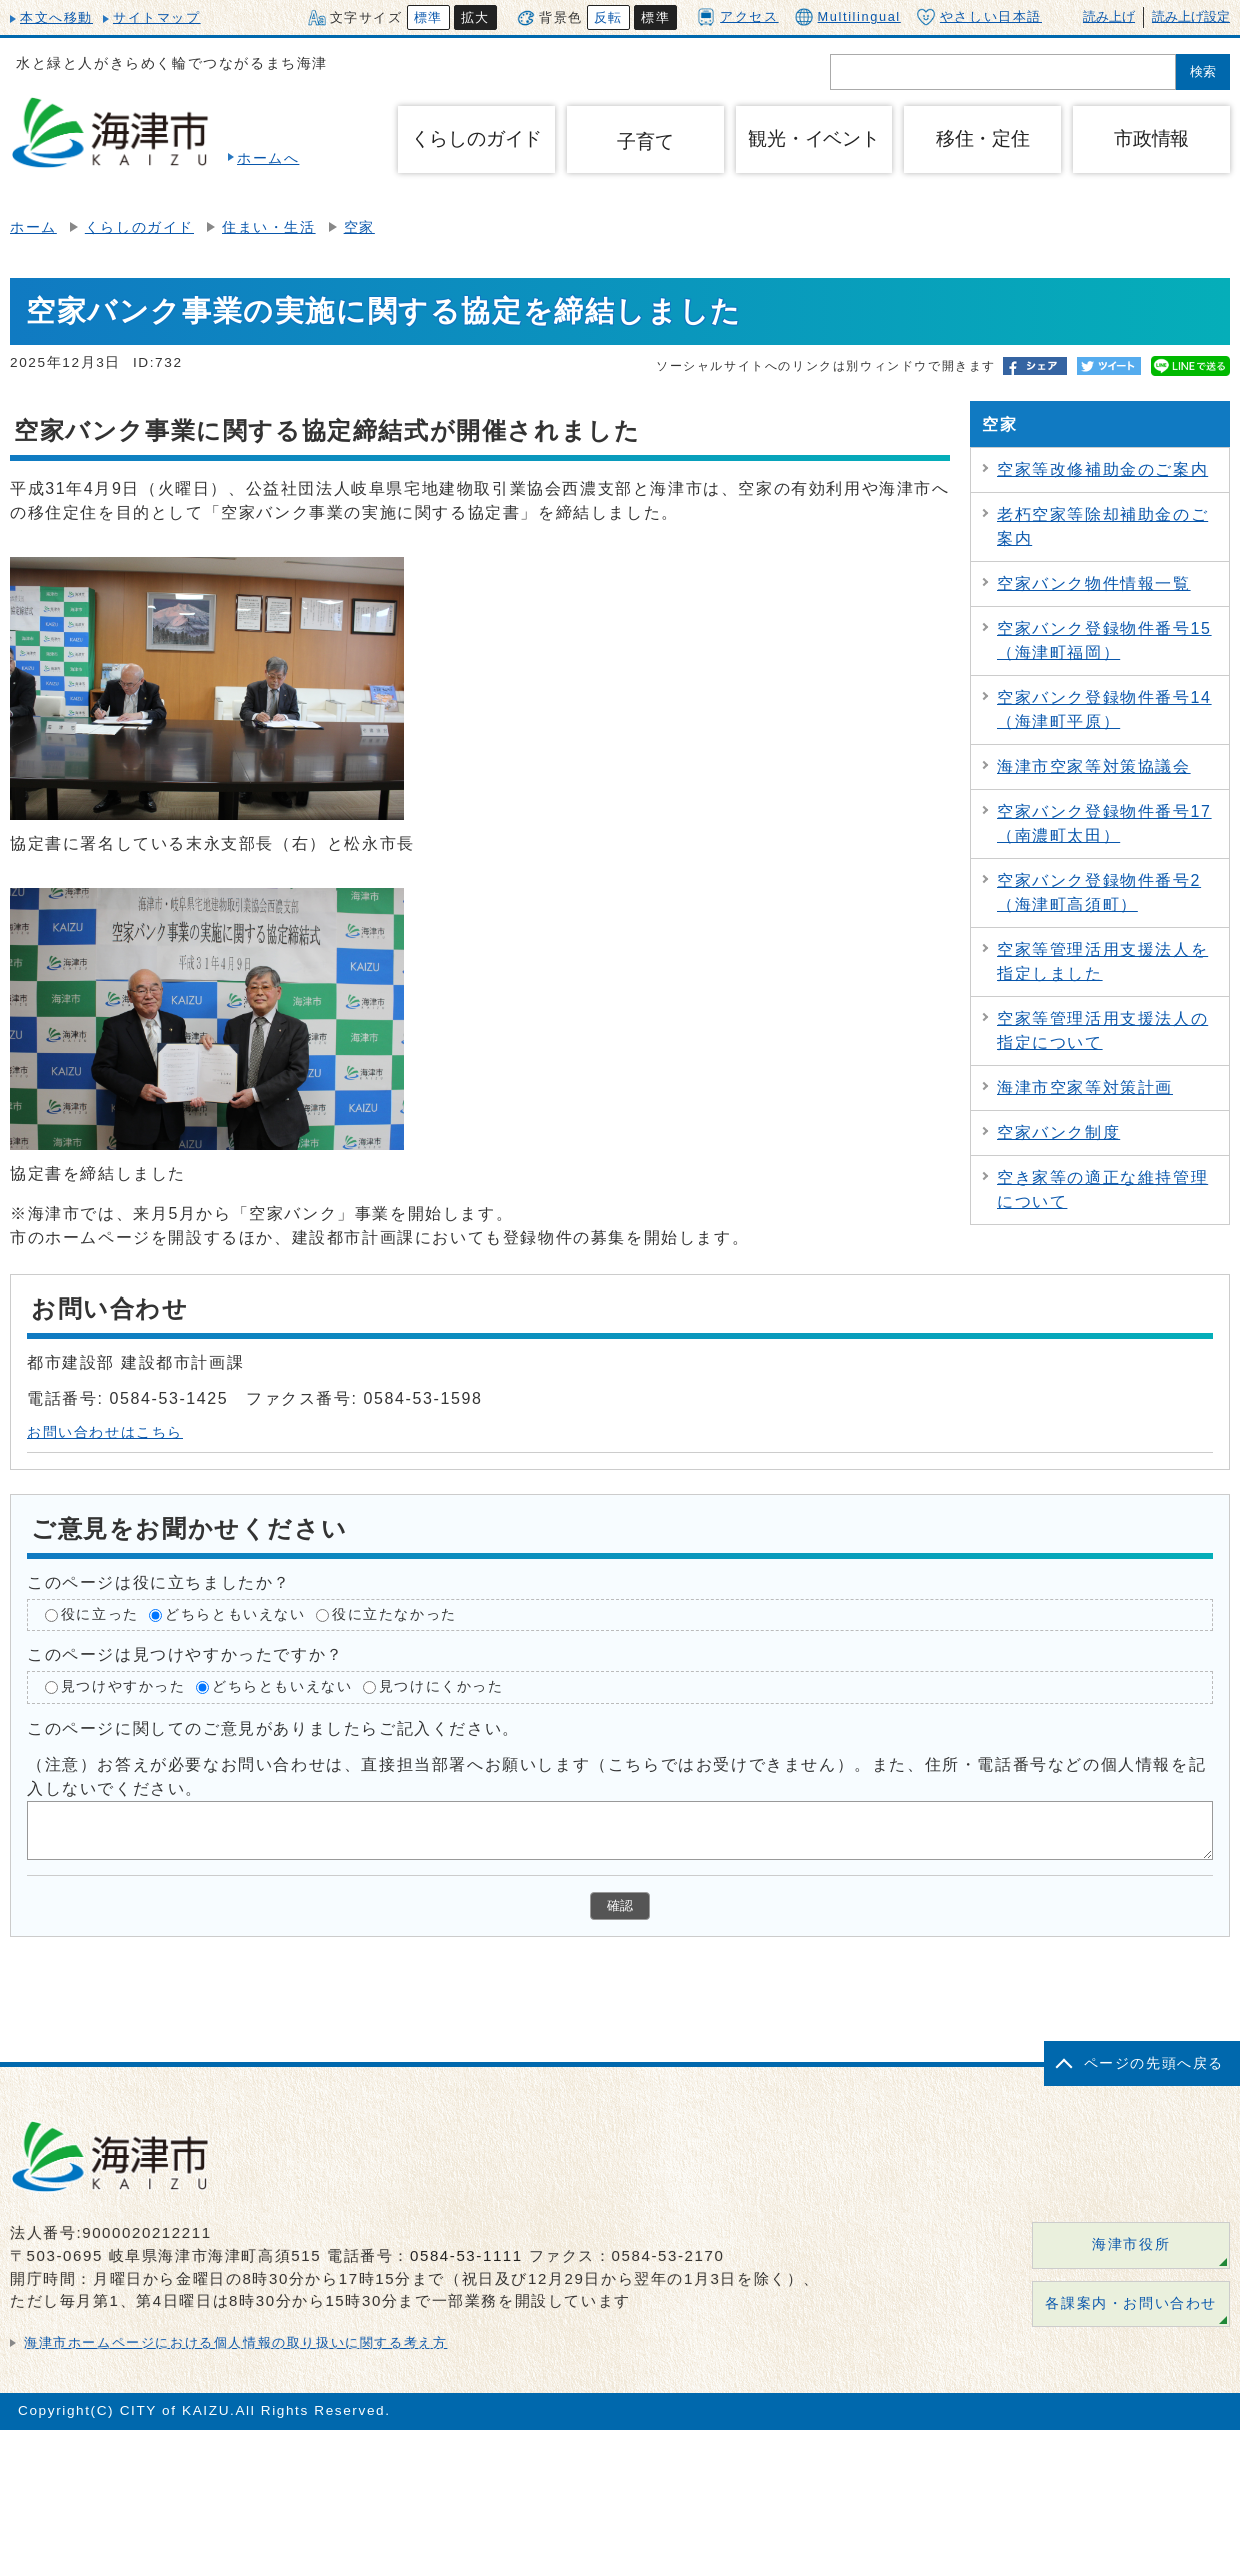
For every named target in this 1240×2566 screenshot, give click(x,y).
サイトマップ (157, 17)
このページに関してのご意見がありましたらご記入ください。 (273, 1728)
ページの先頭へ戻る (1154, 2063)
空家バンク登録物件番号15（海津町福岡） (1104, 640)
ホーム (33, 227)
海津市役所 (1131, 2244)
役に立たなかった (394, 1614)
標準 (428, 17)
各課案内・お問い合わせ (1131, 2303)
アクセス (737, 16)
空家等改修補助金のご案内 (1102, 469)
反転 (608, 17)
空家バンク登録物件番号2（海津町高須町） (1099, 892)
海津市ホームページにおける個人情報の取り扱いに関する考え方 (235, 2342)
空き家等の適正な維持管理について (1102, 1189)
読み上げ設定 (1191, 16)
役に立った (100, 1614)
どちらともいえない (235, 1614)
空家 (359, 227)
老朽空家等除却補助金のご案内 (1102, 526)
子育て (645, 141)
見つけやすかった (123, 1687)
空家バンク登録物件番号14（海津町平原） (1104, 709)
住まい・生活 (269, 227)
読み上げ (1109, 16)
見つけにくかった (441, 1687)
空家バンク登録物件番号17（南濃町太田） (1104, 823)
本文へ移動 (56, 17)
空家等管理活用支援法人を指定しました (1102, 961)
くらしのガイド (139, 227)
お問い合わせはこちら (105, 1432)
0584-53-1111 (466, 2255)
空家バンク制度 (1058, 1132)
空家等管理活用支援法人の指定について (1102, 1030)
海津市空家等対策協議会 (1094, 766)
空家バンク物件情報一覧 (1094, 583)
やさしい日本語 (979, 17)
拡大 (475, 17)
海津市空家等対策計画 (1085, 1087)
